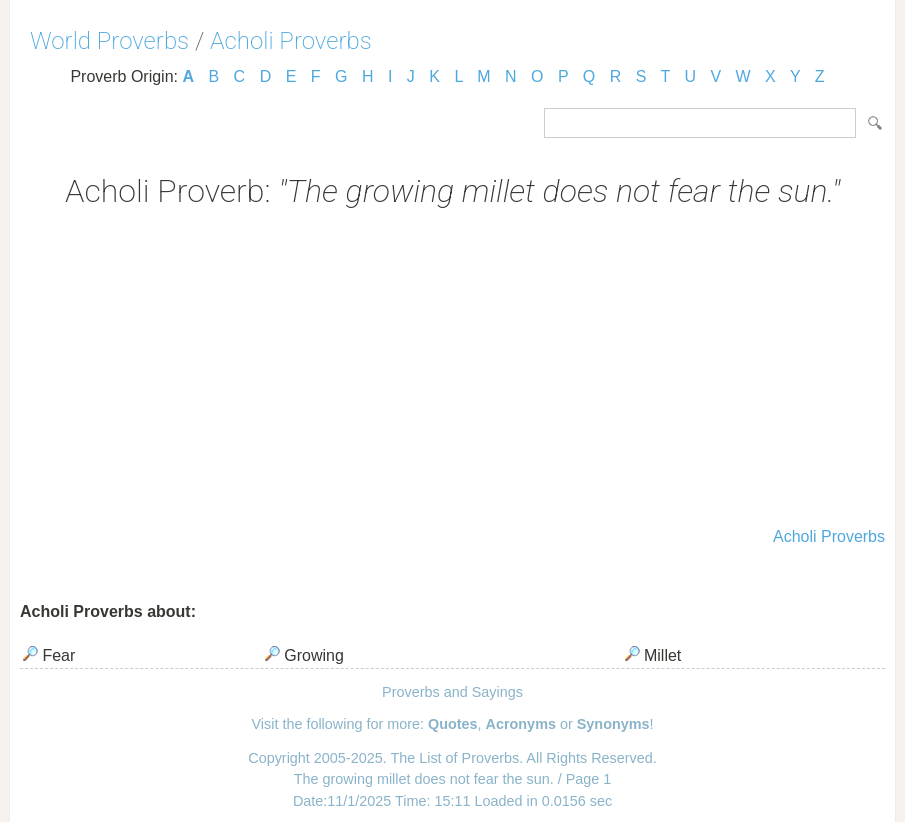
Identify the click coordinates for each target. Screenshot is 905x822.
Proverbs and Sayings (452, 692)
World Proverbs (109, 41)
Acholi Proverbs (291, 41)
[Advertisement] (452, 370)
